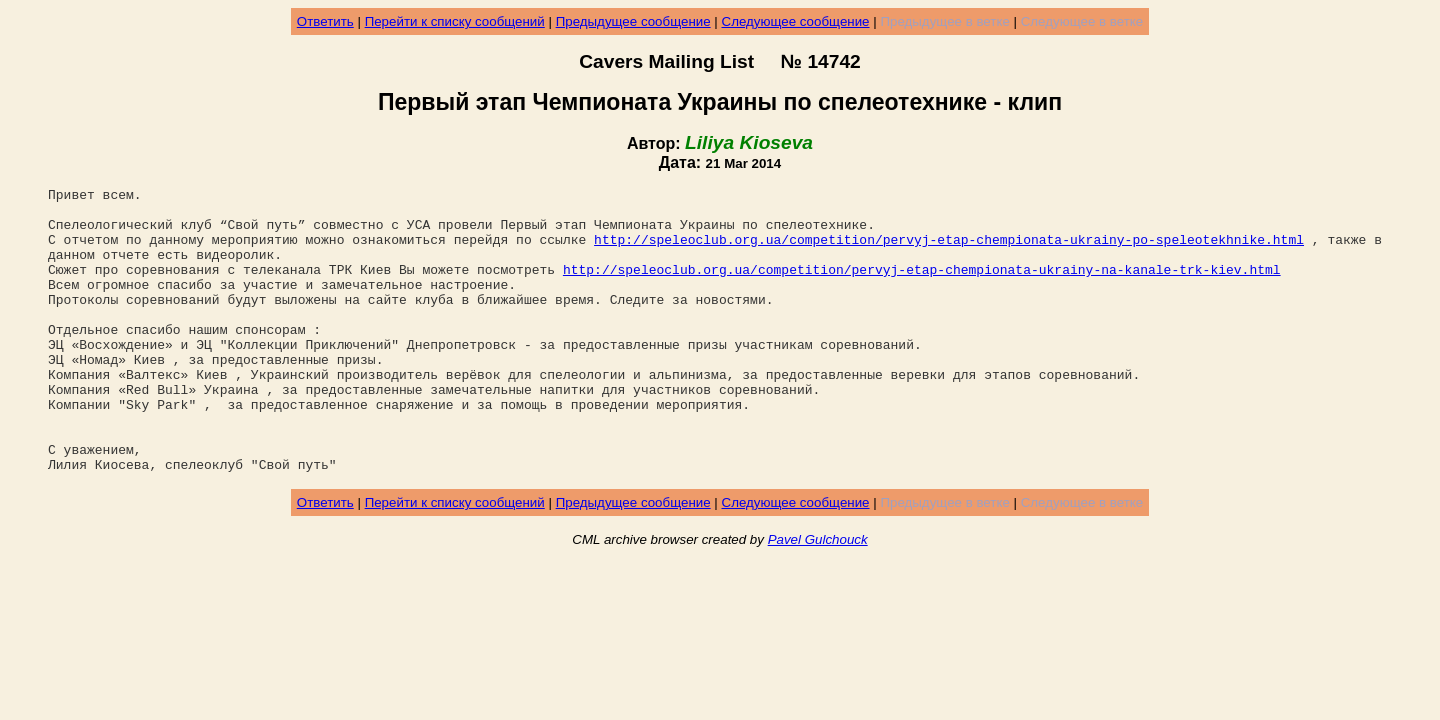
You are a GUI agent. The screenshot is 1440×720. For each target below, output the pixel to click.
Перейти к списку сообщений (455, 21)
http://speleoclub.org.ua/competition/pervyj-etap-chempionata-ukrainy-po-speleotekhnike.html (949, 251)
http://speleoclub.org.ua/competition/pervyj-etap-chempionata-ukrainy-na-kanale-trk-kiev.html (922, 287)
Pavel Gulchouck (818, 596)
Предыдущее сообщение (633, 21)
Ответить (325, 21)
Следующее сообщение (796, 21)
